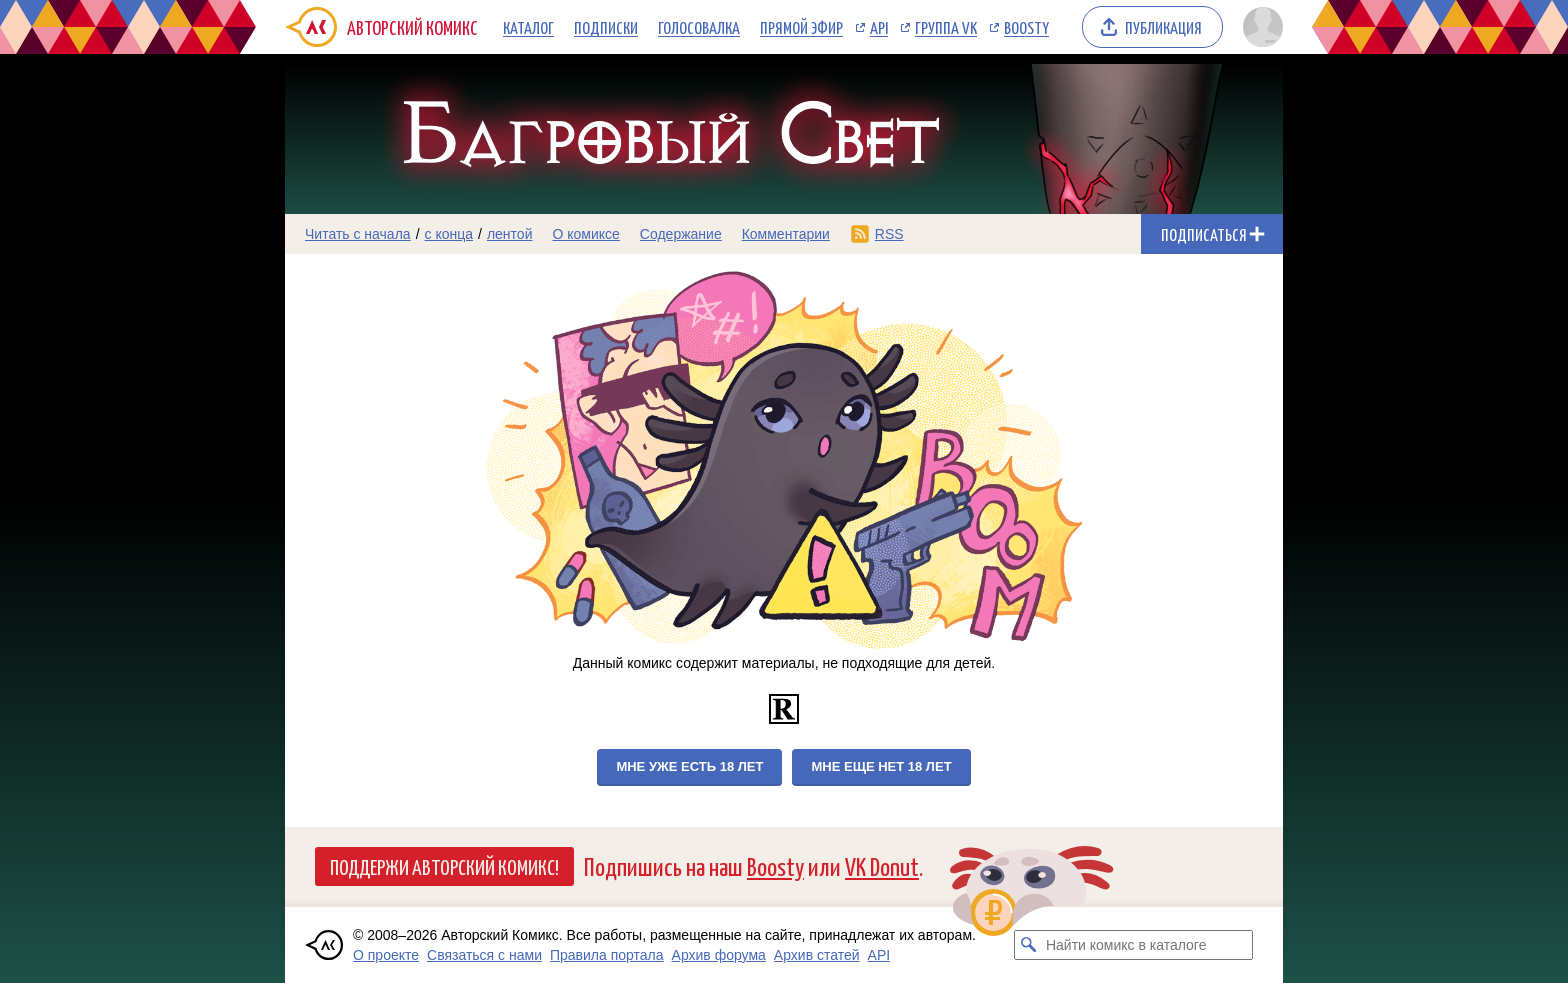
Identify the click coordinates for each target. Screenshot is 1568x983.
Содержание (681, 234)
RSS (889, 234)
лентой (510, 234)
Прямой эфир (801, 27)
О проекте (386, 955)
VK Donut (882, 865)
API (879, 27)
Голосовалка (699, 27)
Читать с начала (358, 234)
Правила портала (607, 955)
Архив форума (719, 955)
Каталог (528, 27)
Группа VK (946, 27)
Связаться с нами (484, 955)
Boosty (1026, 27)
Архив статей (817, 955)
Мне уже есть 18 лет (689, 766)
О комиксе (585, 234)
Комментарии (786, 234)
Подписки (606, 27)
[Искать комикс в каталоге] (1029, 945)
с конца (449, 234)
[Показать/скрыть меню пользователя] (1259, 27)
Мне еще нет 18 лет (881, 766)
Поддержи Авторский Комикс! (444, 866)
